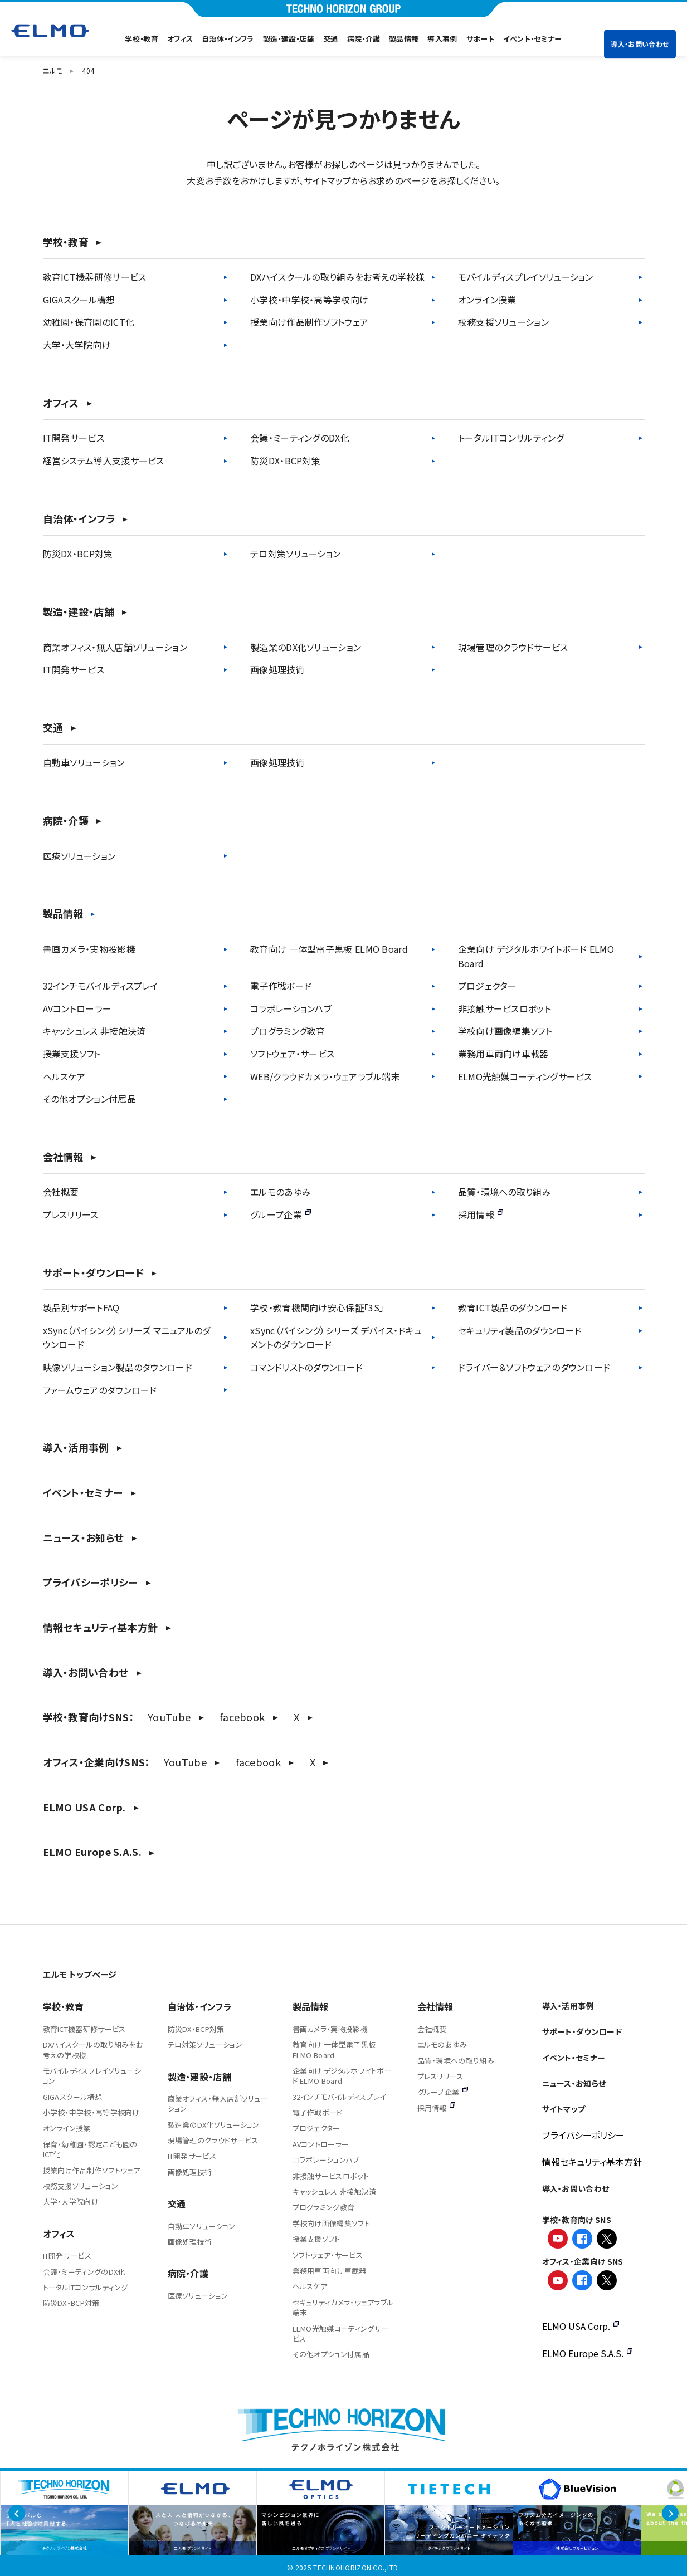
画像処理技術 (277, 669)
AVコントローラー (77, 1008)
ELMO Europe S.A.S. (92, 1852)
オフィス (180, 38)
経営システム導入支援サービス (103, 460)
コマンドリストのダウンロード (306, 1367)
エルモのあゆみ (280, 1191)
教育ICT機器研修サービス (95, 276)
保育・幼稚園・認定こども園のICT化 (90, 2149)
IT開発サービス (73, 437)
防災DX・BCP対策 (285, 460)
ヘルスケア (64, 1076)
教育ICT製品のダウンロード (513, 1307)
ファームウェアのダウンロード (100, 1390)
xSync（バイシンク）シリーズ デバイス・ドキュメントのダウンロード (336, 1337)
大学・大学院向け (77, 344)
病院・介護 (364, 38)
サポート (480, 38)
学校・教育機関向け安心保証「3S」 (317, 1307)
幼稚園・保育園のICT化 (89, 322)
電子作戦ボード (280, 985)
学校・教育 (141, 38)
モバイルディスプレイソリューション (525, 276)
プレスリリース (71, 1214)
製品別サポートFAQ (81, 1307)
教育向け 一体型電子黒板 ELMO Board (329, 949)
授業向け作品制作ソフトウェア (309, 322)
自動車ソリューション (84, 762)
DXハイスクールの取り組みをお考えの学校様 (337, 276)
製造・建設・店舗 (288, 38)
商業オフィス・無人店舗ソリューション (115, 647)
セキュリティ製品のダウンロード (520, 1330)
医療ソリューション (79, 856)
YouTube (169, 1717)
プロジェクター (487, 985)
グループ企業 (280, 1214)
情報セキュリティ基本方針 (100, 1627)
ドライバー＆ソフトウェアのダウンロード (534, 1367)
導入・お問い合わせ (640, 30)
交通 (330, 38)
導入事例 (442, 38)
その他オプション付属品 (89, 1098)
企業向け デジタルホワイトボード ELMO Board (536, 956)
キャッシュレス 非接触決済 (94, 1030)
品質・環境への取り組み (504, 1191)
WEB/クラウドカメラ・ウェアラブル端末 (325, 1076)
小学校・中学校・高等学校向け (309, 299)
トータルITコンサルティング (511, 437)
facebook (242, 1717)
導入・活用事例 (76, 1447)
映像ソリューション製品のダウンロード (117, 1367)
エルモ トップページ (80, 1974)
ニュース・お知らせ (83, 1538)
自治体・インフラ (228, 38)
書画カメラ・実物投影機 (89, 949)
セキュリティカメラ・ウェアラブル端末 (343, 2307)
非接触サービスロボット (504, 1008)
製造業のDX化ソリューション (305, 647)
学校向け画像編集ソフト (505, 1030)
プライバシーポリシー (90, 1582)
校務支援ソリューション (503, 322)
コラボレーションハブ (291, 1008)
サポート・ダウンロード (93, 1273)
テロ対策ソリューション (295, 553)
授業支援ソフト (72, 1053)
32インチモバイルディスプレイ (101, 985)
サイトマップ (564, 2108)
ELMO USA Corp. (84, 1807)
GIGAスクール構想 (79, 299)
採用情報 (481, 1214)
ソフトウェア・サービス (292, 1053)
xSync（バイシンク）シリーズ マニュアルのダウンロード (127, 1337)
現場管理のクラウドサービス (513, 647)
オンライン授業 (487, 299)
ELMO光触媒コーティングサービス (525, 1076)
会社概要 (61, 1191)
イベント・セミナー (532, 38)
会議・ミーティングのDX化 (299, 437)
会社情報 (63, 1157)
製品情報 (403, 38)
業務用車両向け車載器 (503, 1053)
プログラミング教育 (287, 1030)
